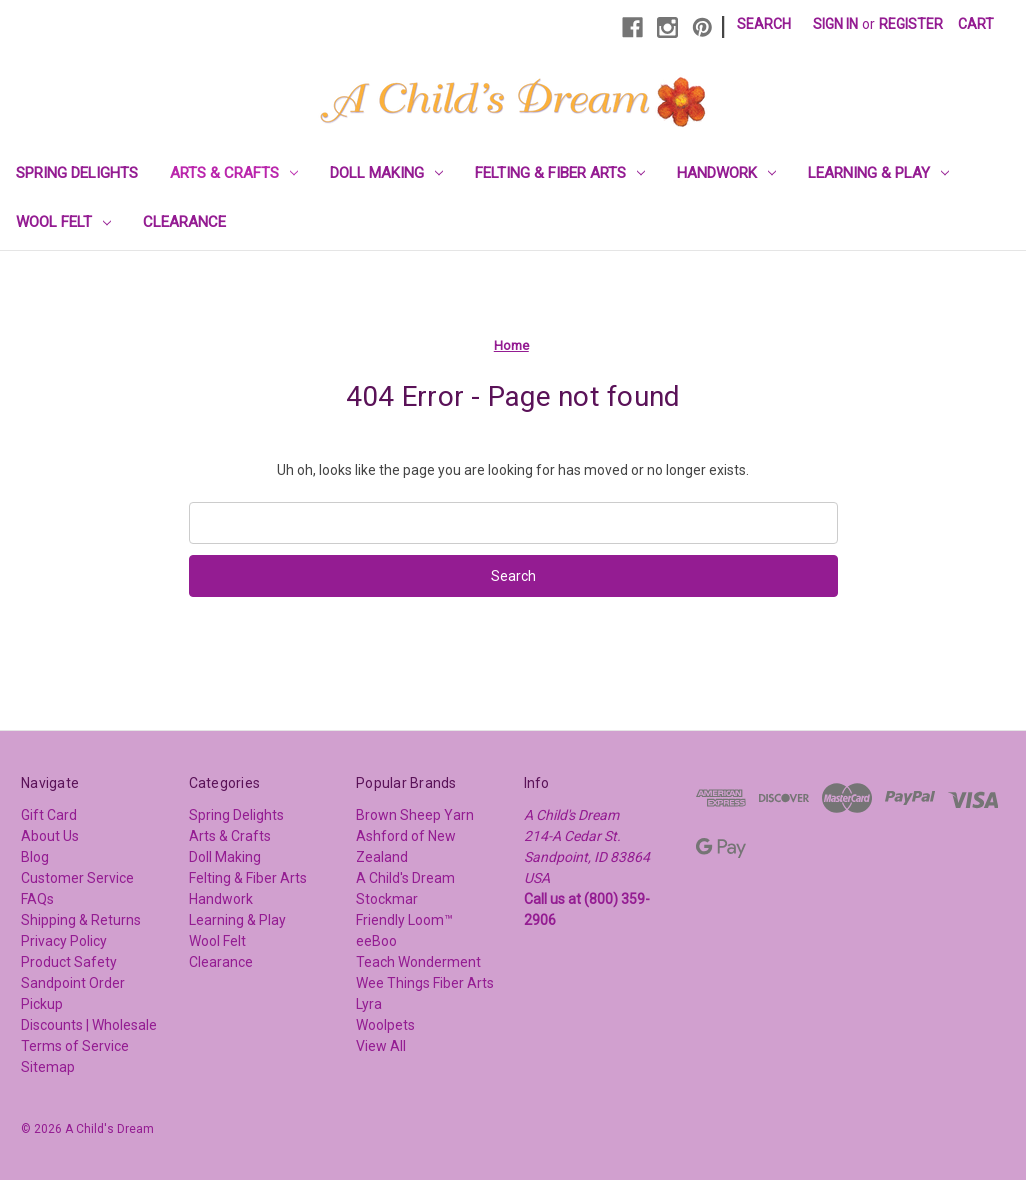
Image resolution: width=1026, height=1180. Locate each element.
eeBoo (376, 941)
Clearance (184, 222)
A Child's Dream (405, 878)
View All (381, 1046)
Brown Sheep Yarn (415, 815)
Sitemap (48, 1067)
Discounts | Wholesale (89, 1025)
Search (764, 24)
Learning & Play (878, 173)
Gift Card (49, 815)
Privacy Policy (64, 941)
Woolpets (385, 1025)
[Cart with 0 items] (976, 24)
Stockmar (387, 899)
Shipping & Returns (81, 920)
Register (911, 24)
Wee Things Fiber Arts (425, 983)
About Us (50, 836)
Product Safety (69, 962)
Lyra (369, 1004)
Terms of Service (75, 1046)
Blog (35, 857)
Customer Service (77, 878)
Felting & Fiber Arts (560, 173)
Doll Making (386, 173)
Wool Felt (63, 222)
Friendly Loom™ (404, 920)
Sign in (835, 24)
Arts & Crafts (234, 173)
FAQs (37, 899)
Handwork (726, 173)
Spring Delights (77, 173)
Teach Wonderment (418, 962)
